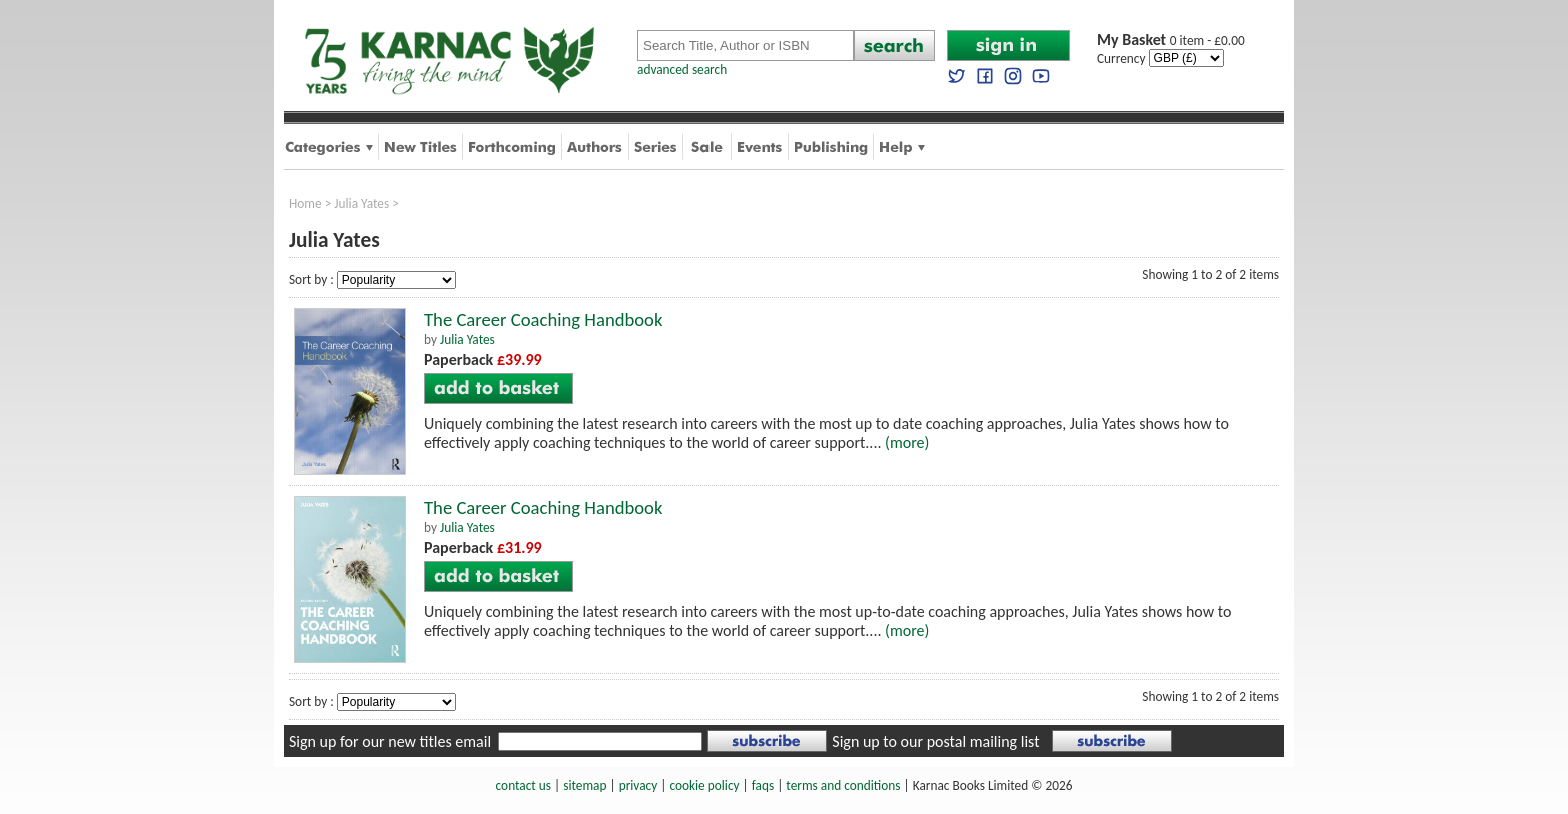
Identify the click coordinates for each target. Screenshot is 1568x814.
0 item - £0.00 (1171, 40)
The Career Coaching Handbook (543, 319)
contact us (523, 785)
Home (305, 203)
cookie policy (704, 785)
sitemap (584, 785)
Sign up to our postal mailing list (935, 741)
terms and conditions (843, 785)
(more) (907, 442)
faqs (763, 785)
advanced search (682, 69)
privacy (638, 785)
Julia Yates (361, 203)
